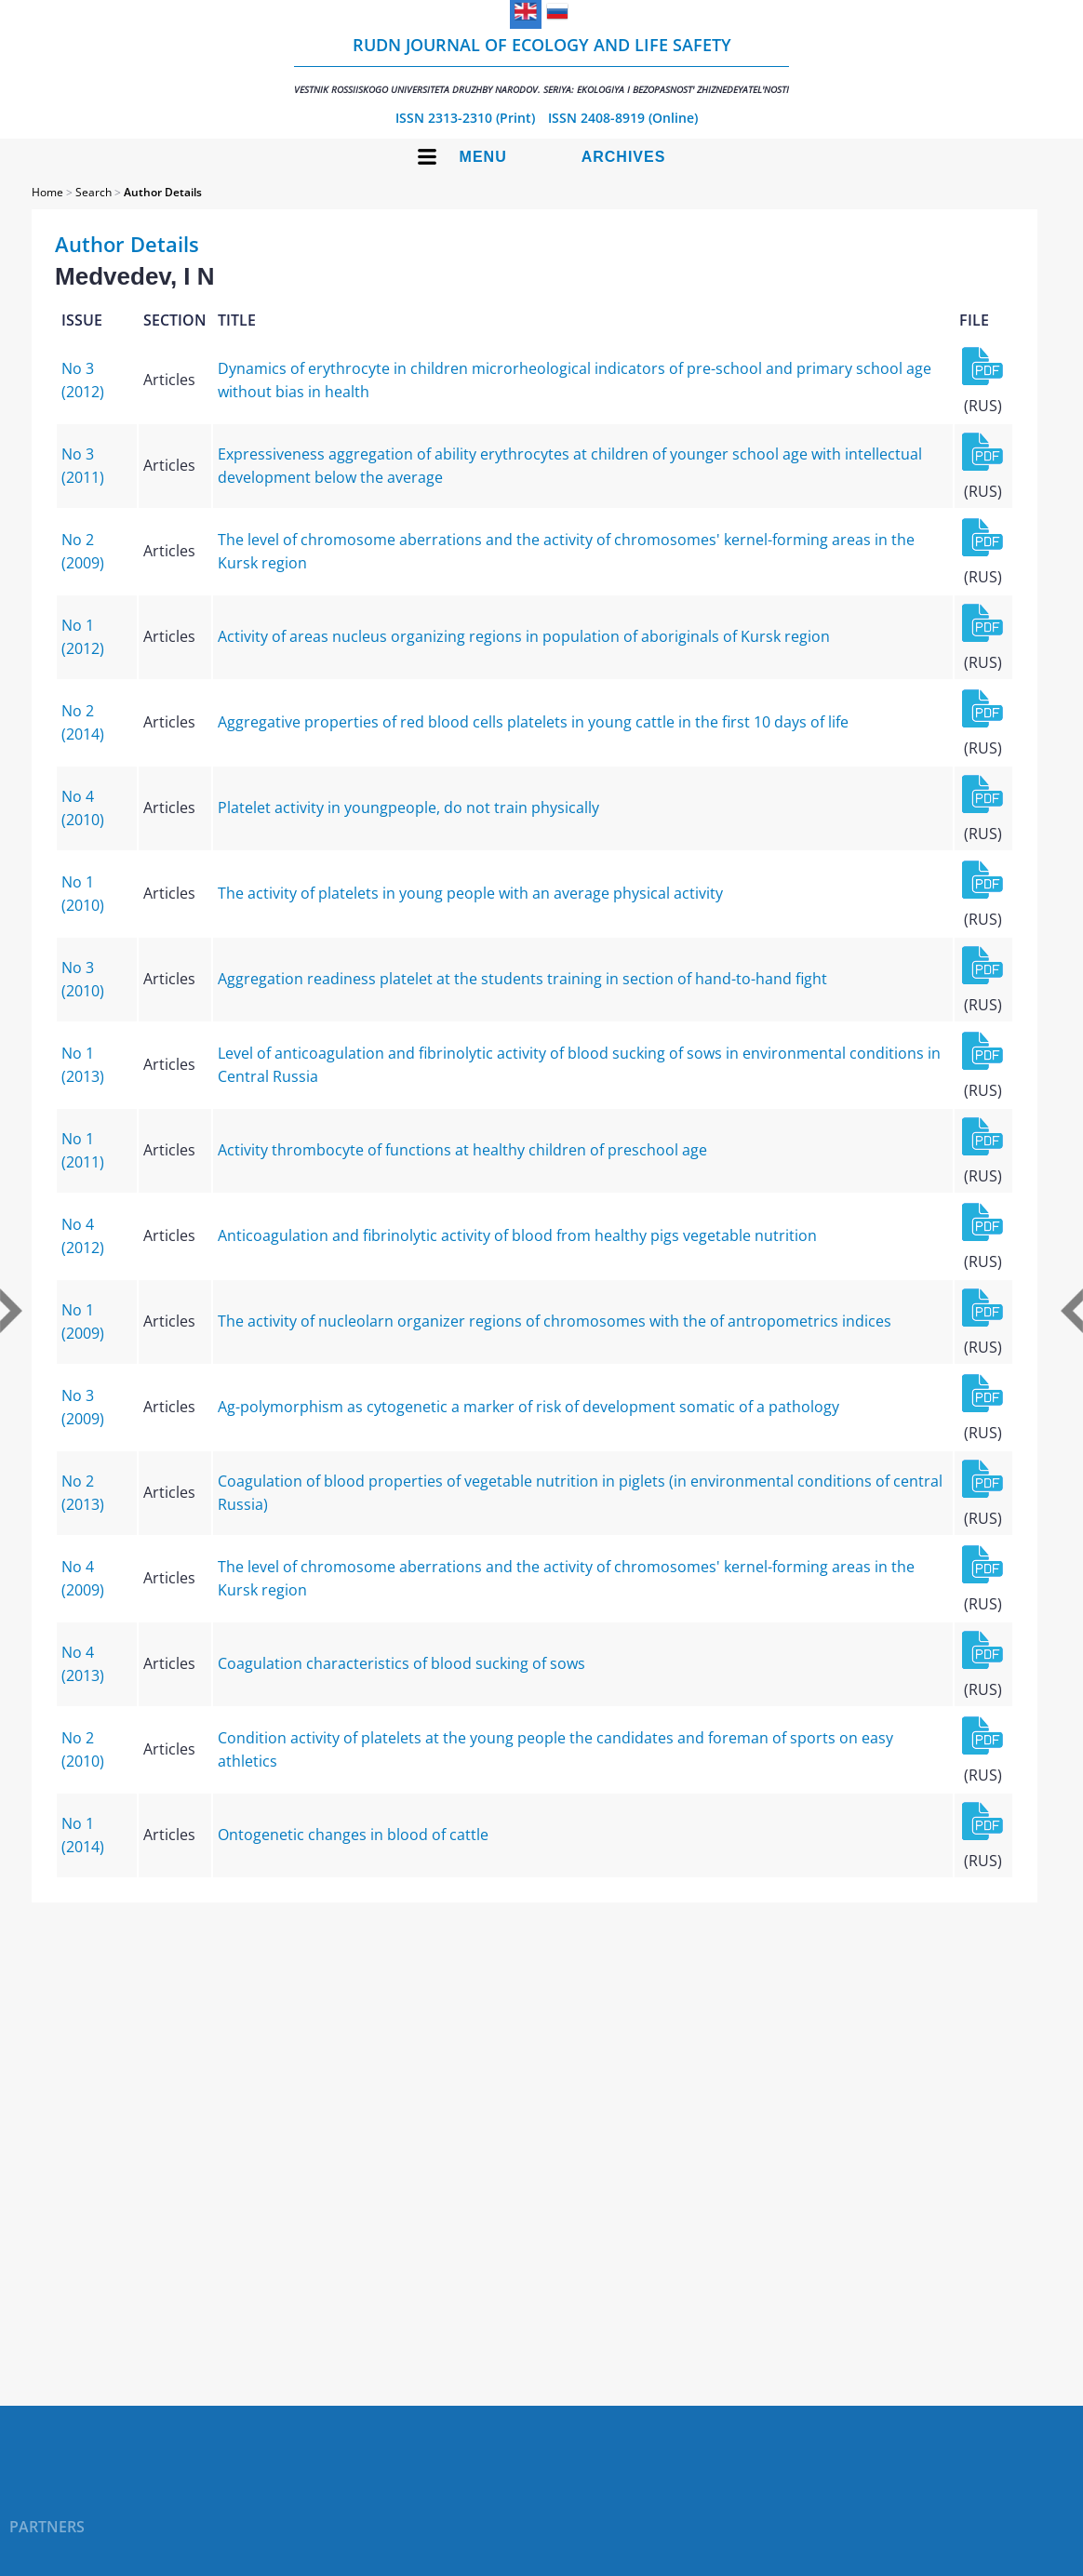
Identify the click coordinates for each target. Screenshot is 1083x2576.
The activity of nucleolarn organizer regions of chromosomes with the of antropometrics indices (554, 1321)
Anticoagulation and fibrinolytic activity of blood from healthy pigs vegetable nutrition (517, 1235)
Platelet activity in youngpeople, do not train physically (408, 807)
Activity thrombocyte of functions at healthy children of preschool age (462, 1150)
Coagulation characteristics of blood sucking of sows (401, 1663)
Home (47, 192)
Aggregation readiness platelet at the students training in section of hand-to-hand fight (522, 978)
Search (93, 192)
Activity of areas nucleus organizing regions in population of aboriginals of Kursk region (524, 636)
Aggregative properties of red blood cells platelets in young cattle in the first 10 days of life (533, 722)
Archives (624, 157)
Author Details (163, 192)
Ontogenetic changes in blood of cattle (353, 1834)
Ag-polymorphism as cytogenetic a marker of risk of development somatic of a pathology (528, 1406)
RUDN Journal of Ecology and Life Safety (541, 64)
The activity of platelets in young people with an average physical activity (470, 893)
